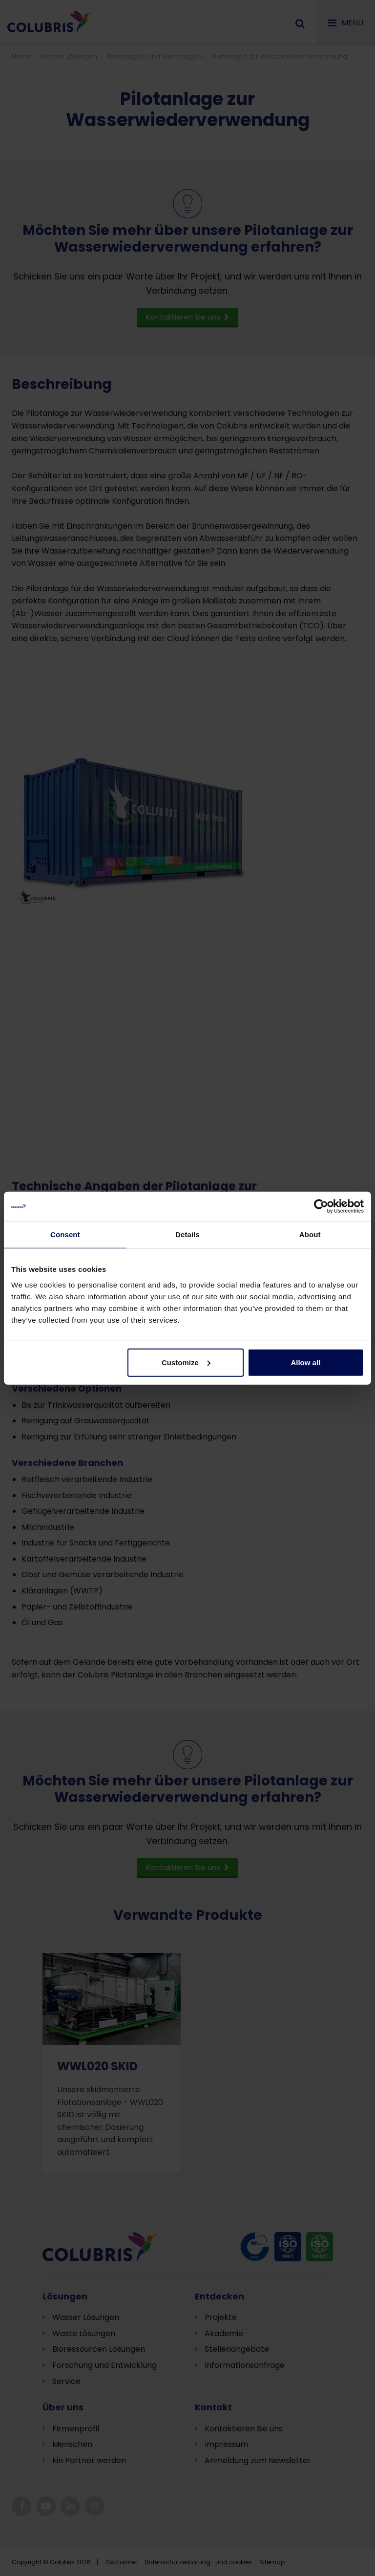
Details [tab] (187, 1234)
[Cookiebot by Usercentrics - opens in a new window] (321, 1206)
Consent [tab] (65, 1234)
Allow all (305, 1362)
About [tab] (310, 1234)
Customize (186, 1362)
